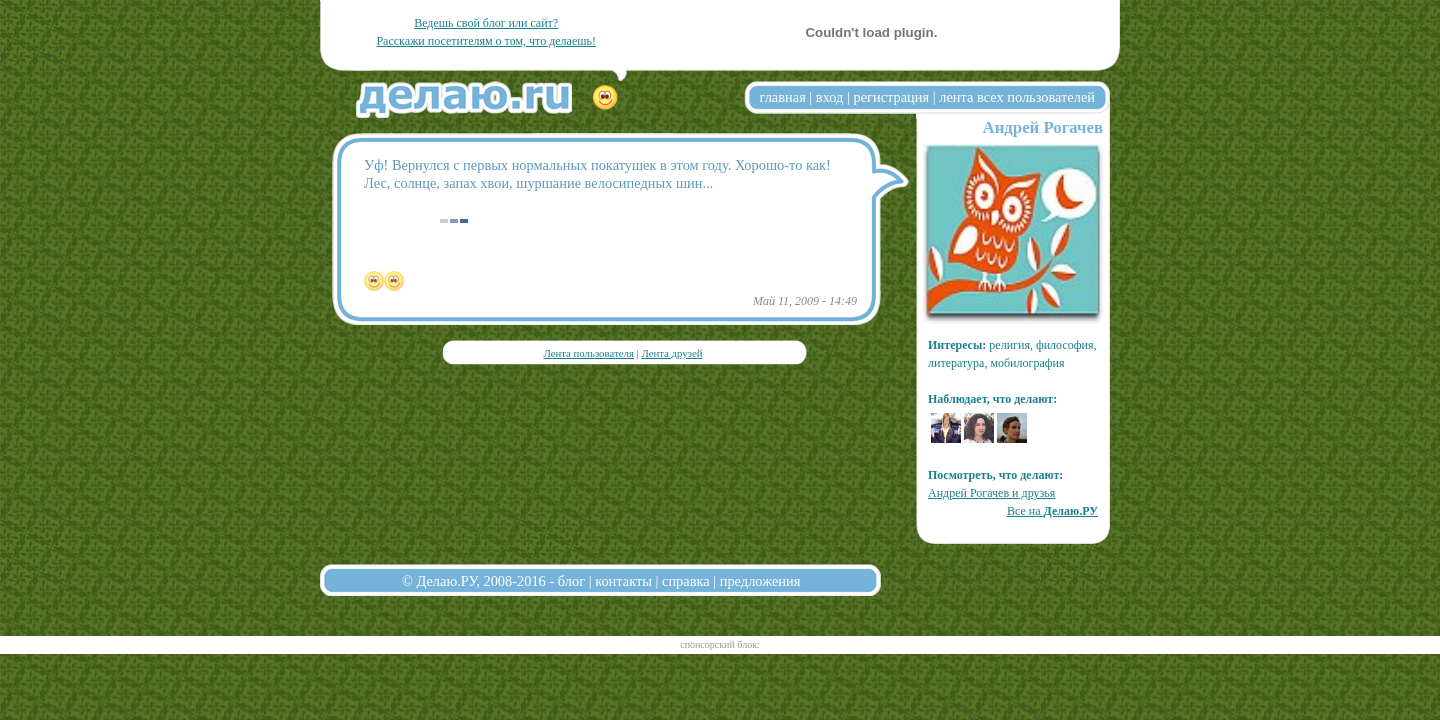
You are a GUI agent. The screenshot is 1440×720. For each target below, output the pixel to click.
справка (686, 581)
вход (830, 97)
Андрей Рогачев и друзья (991, 493)
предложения (760, 581)
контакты (623, 581)
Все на (1052, 511)
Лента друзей (671, 353)
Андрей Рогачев (1043, 127)
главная (783, 97)
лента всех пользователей (1017, 97)
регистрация (891, 97)
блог (571, 581)
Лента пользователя (588, 353)
